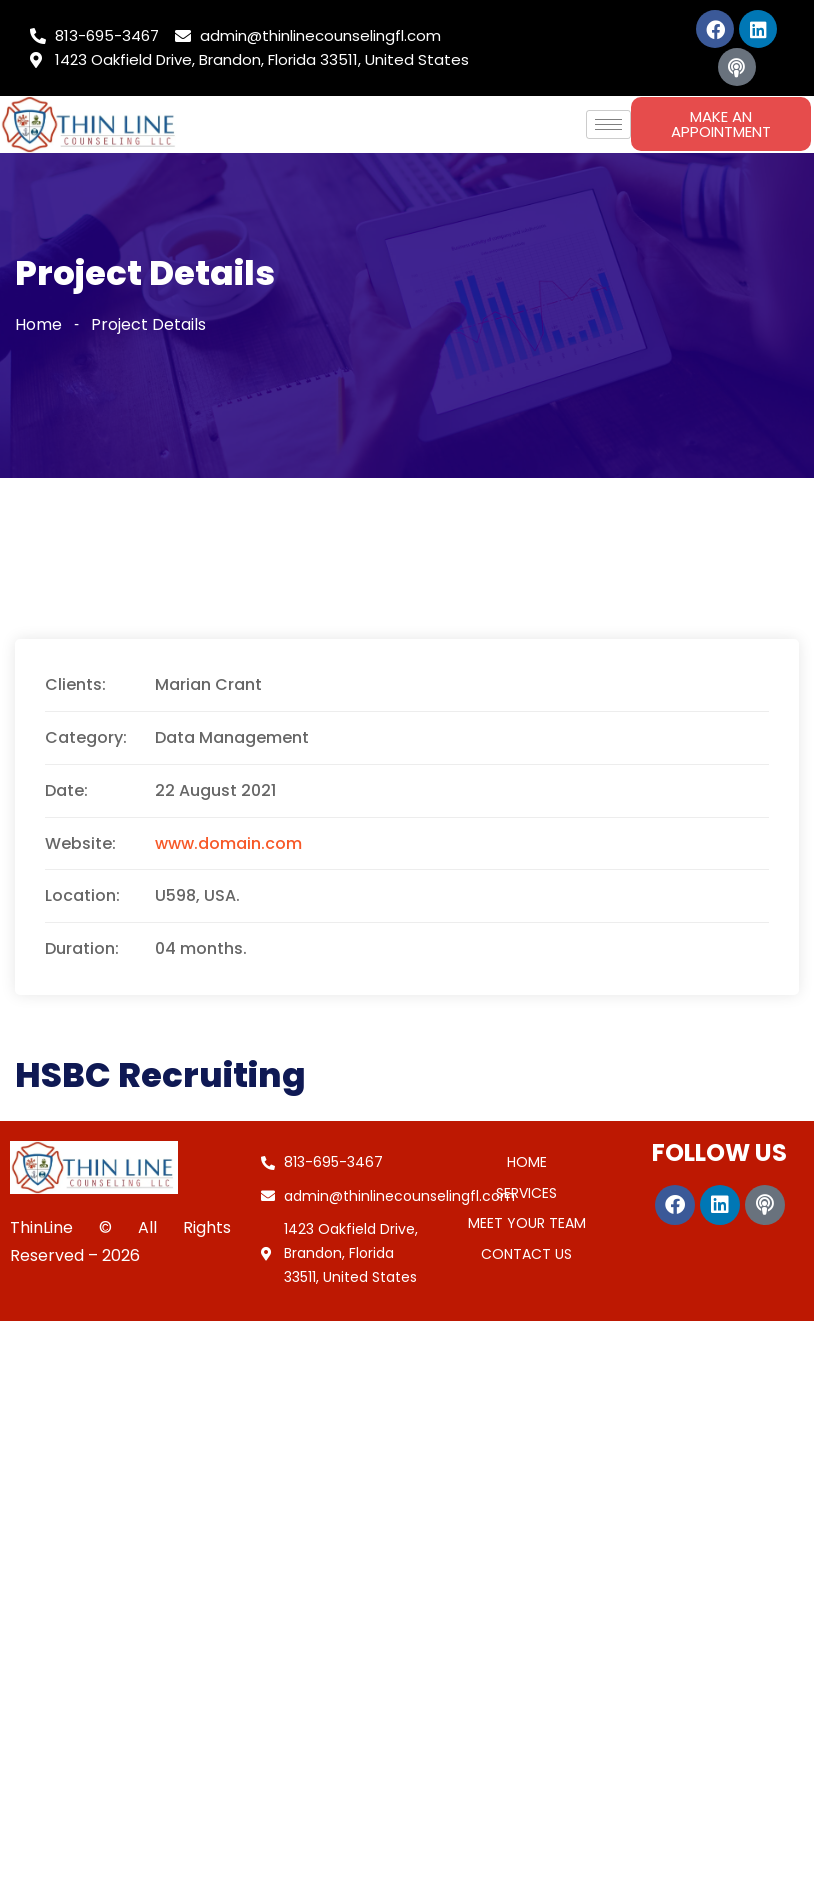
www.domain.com (228, 843)
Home (38, 324)
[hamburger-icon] (608, 124)
